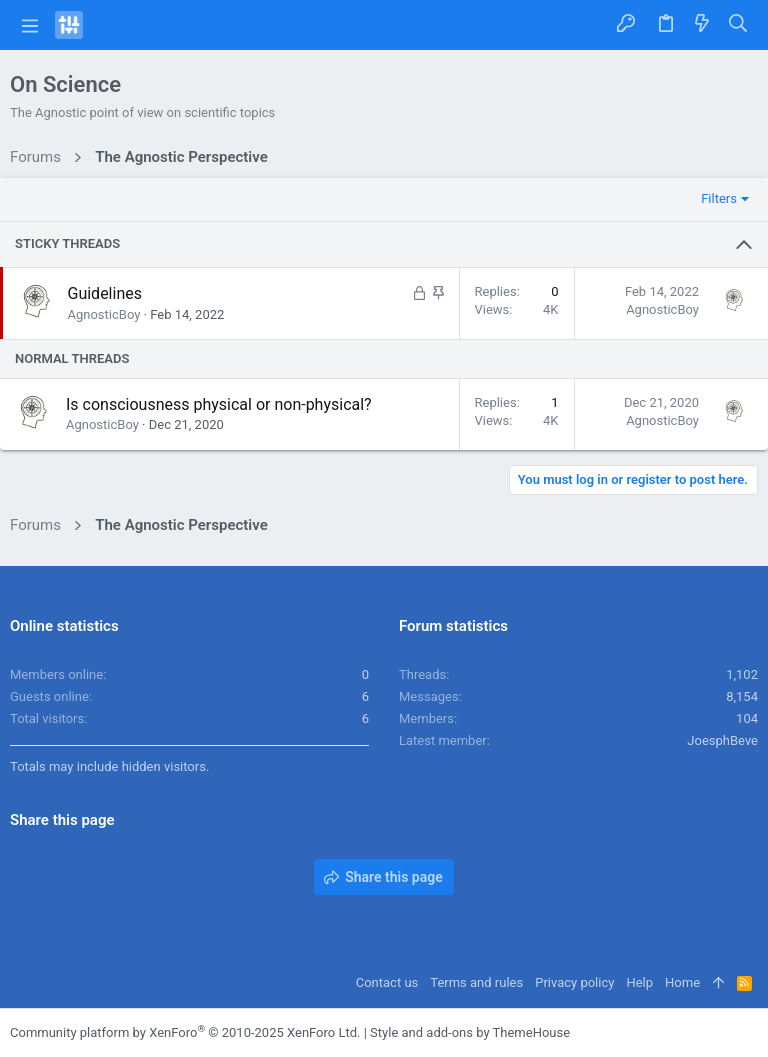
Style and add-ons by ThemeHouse (470, 1032)
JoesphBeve (722, 740)
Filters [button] (719, 198)
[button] (30, 25)
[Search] (738, 25)
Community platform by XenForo (185, 1032)
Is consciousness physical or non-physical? (219, 404)
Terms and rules (476, 982)
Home (682, 982)
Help (639, 982)
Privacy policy (574, 982)
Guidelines (105, 293)
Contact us (387, 982)
